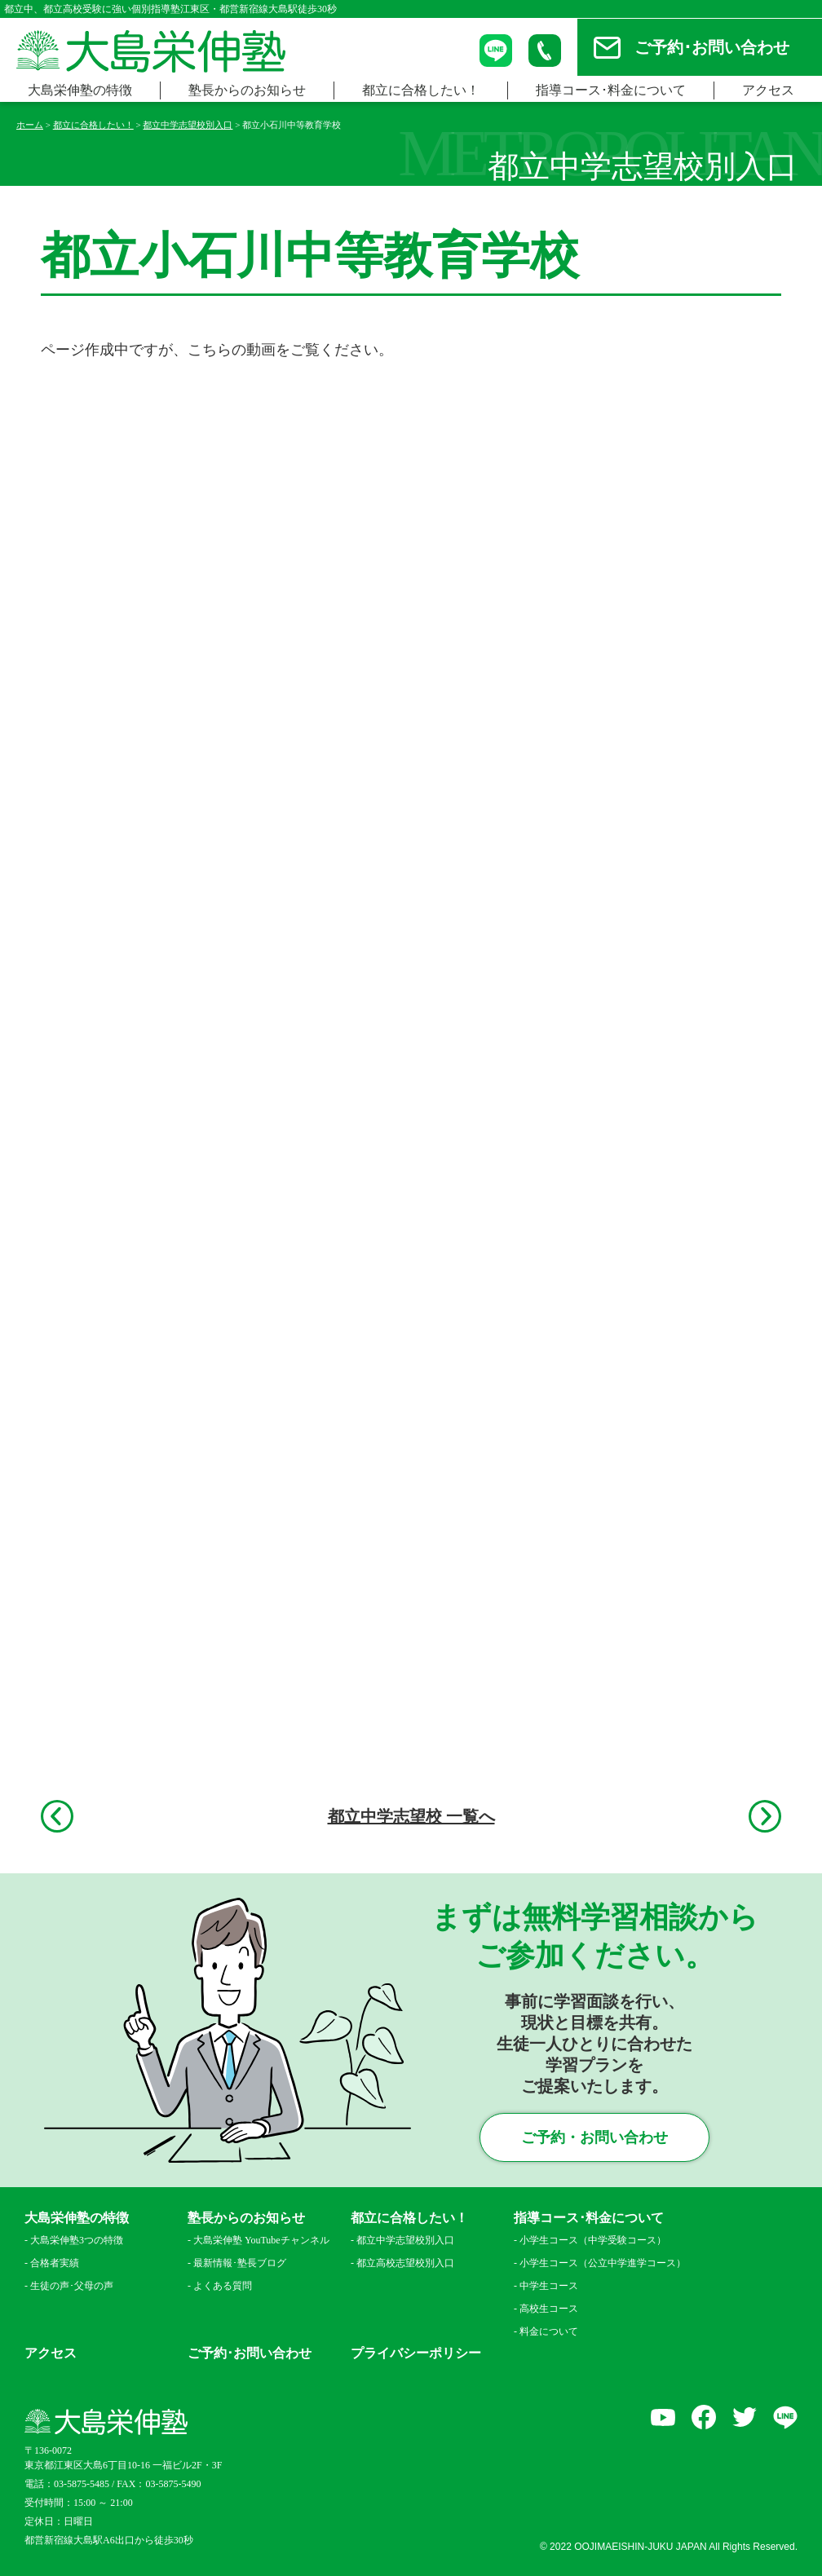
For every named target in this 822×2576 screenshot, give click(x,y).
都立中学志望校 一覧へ (411, 1816)
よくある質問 (222, 2285)
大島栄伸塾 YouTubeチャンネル (261, 2240)
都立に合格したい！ (421, 90)
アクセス (768, 90)
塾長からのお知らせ (247, 90)
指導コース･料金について (611, 90)
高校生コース (548, 2308)
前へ (57, 1816)
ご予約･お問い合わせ (711, 47)
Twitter (744, 2417)
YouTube (663, 2417)
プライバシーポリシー (416, 2353)
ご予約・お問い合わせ (594, 2137)
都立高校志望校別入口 (405, 2263)
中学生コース (548, 2285)
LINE (785, 2417)
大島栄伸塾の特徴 (80, 90)
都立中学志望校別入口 (405, 2240)
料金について (548, 2331)
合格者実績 (54, 2263)
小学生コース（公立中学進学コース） (598, 2263)
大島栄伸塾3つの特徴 (76, 2240)
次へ (765, 1816)
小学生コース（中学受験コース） (592, 2240)
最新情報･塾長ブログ (239, 2263)
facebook (704, 2417)
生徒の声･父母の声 (71, 2285)
